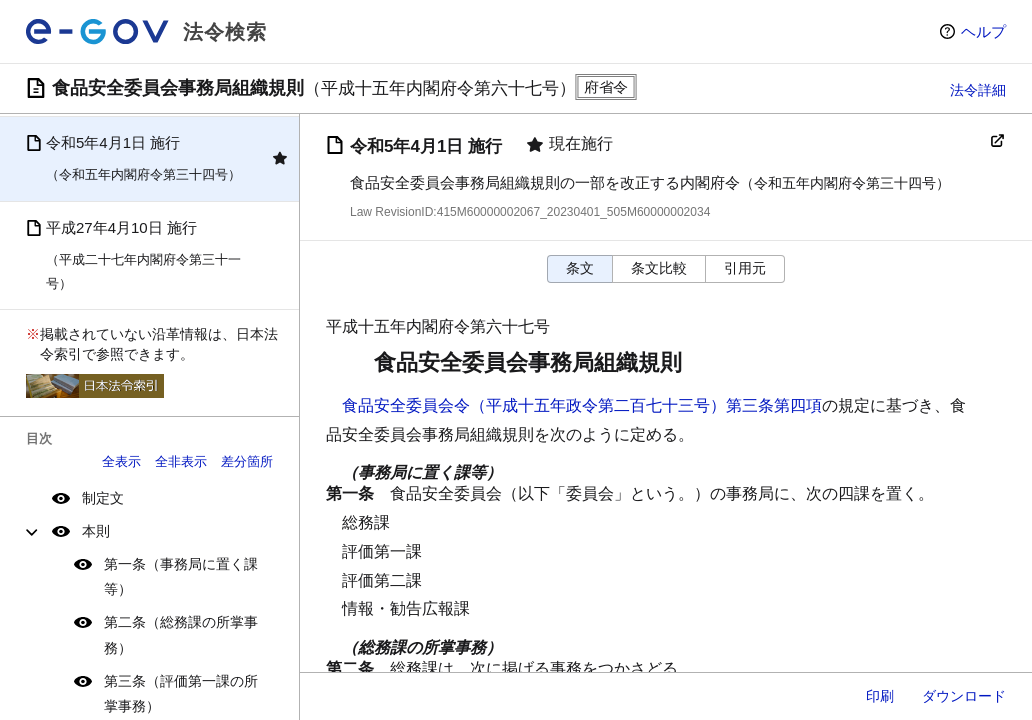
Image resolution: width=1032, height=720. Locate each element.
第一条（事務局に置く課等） (181, 576)
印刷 (880, 696)
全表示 (121, 461)
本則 (96, 531)
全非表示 (181, 461)
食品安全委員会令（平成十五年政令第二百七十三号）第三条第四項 (582, 405)
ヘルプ (983, 31)
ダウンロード (964, 696)
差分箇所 (247, 461)
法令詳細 (978, 90)
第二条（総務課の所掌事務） (181, 634)
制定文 (103, 498)
